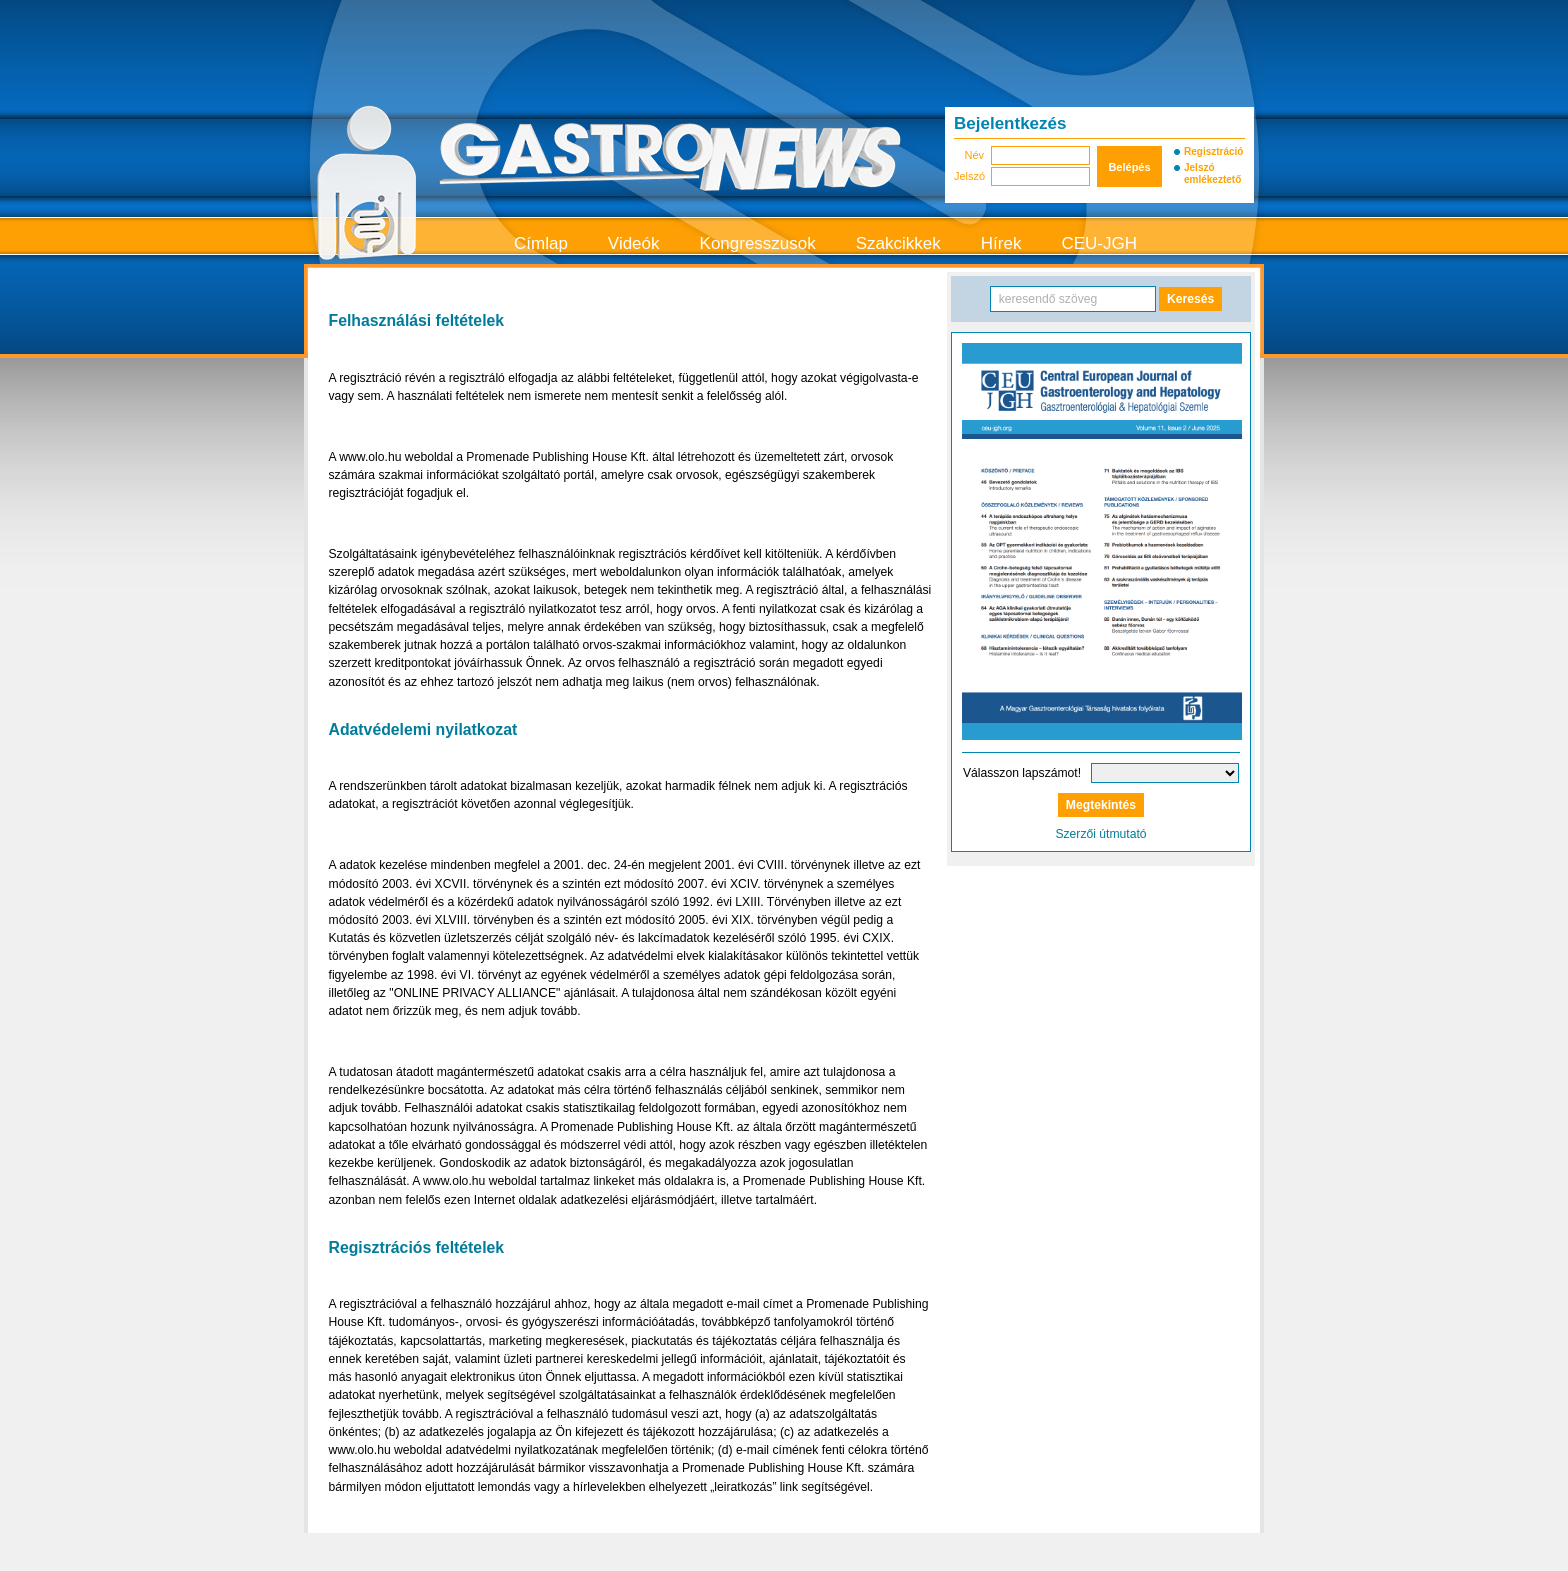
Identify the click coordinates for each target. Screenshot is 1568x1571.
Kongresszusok (758, 243)
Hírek (1001, 243)
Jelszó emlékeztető (1212, 173)
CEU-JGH (1099, 243)
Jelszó (969, 176)
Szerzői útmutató (1100, 834)
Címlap (541, 243)
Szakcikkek (898, 243)
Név (974, 155)
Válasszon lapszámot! (1022, 773)
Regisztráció (1213, 151)
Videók (634, 243)
